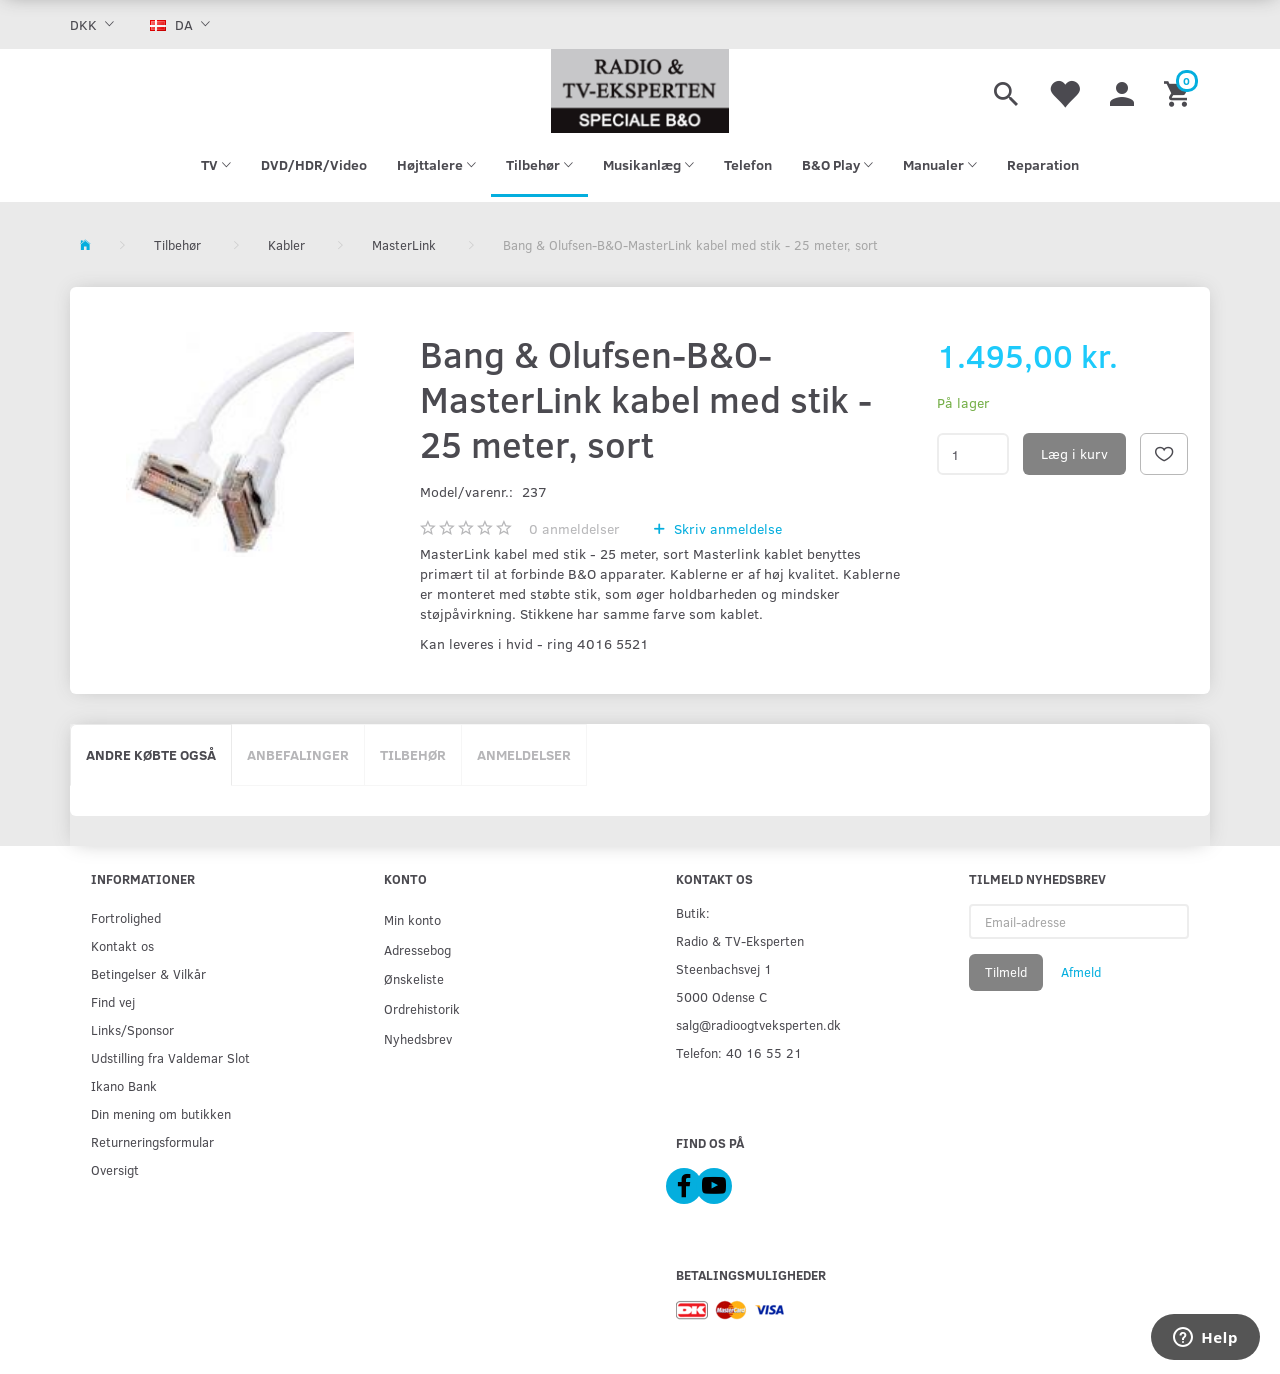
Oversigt (115, 1169)
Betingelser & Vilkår (148, 973)
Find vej (113, 1001)
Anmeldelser (524, 754)
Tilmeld (1006, 972)
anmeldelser (574, 528)
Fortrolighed (126, 917)
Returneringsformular (152, 1141)
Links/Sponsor (132, 1029)
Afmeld (1081, 972)
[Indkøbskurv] (1179, 91)
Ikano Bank (124, 1085)
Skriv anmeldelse (726, 528)
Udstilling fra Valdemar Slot (170, 1057)
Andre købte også (151, 754)
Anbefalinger (298, 754)
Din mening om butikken (161, 1113)
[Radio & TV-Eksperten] (640, 91)
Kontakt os (122, 945)
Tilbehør (413, 754)
